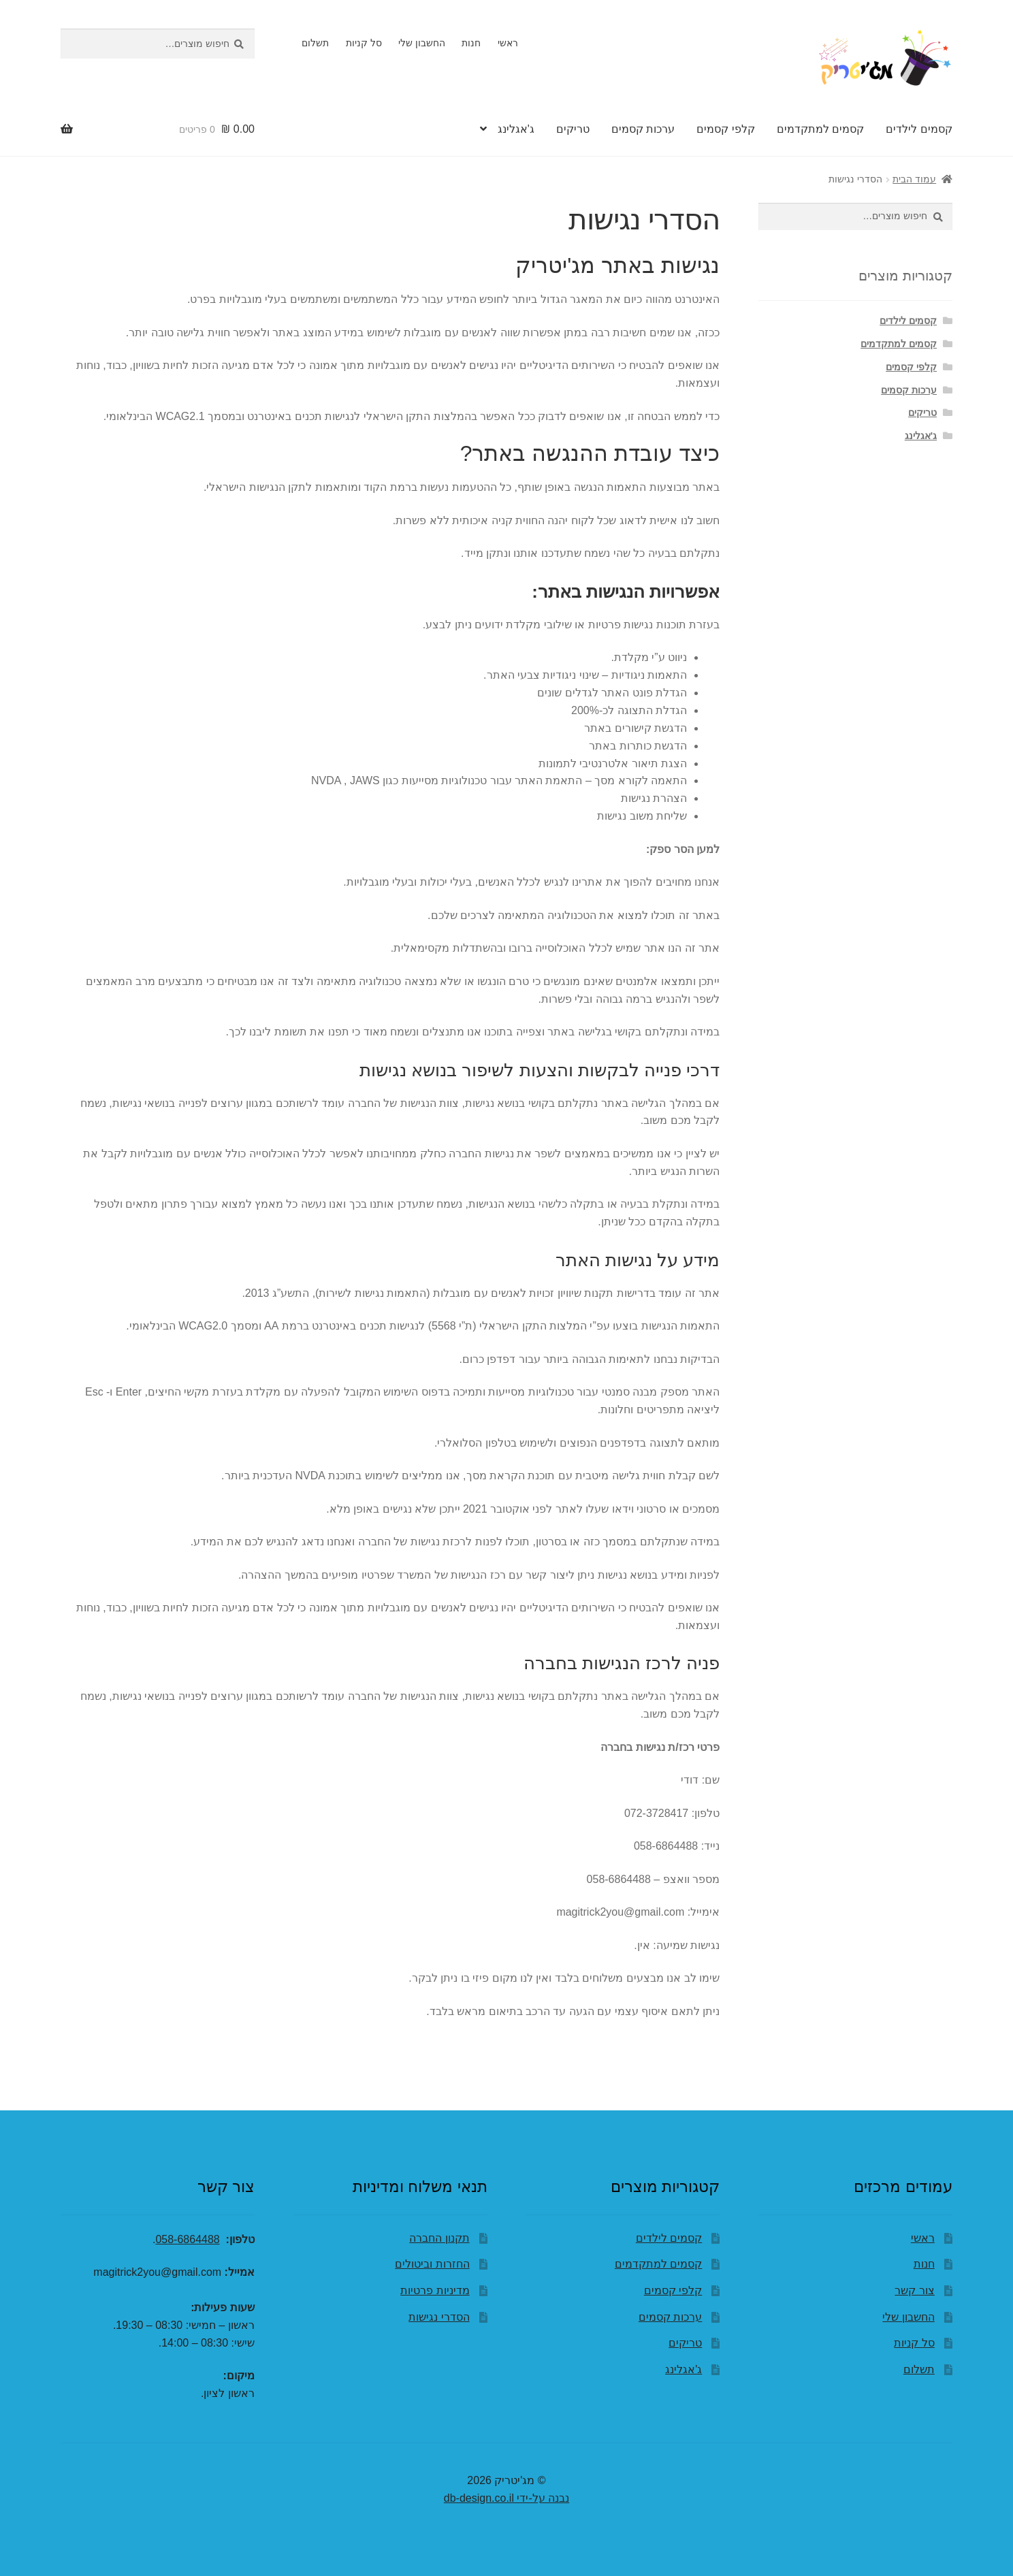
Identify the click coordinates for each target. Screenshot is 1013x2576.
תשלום (315, 42)
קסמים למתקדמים (820, 129)
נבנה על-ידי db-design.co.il (506, 2498)
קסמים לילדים (919, 129)
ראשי (508, 42)
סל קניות (364, 42)
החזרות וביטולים (432, 2264)
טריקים (573, 129)
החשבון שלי (421, 42)
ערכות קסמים (643, 129)
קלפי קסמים (725, 129)
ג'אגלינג (516, 129)
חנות (471, 42)
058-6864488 (187, 2239)
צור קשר (914, 2290)
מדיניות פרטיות (434, 2290)
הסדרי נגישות (438, 2317)
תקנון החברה (439, 2238)
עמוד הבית (914, 179)
